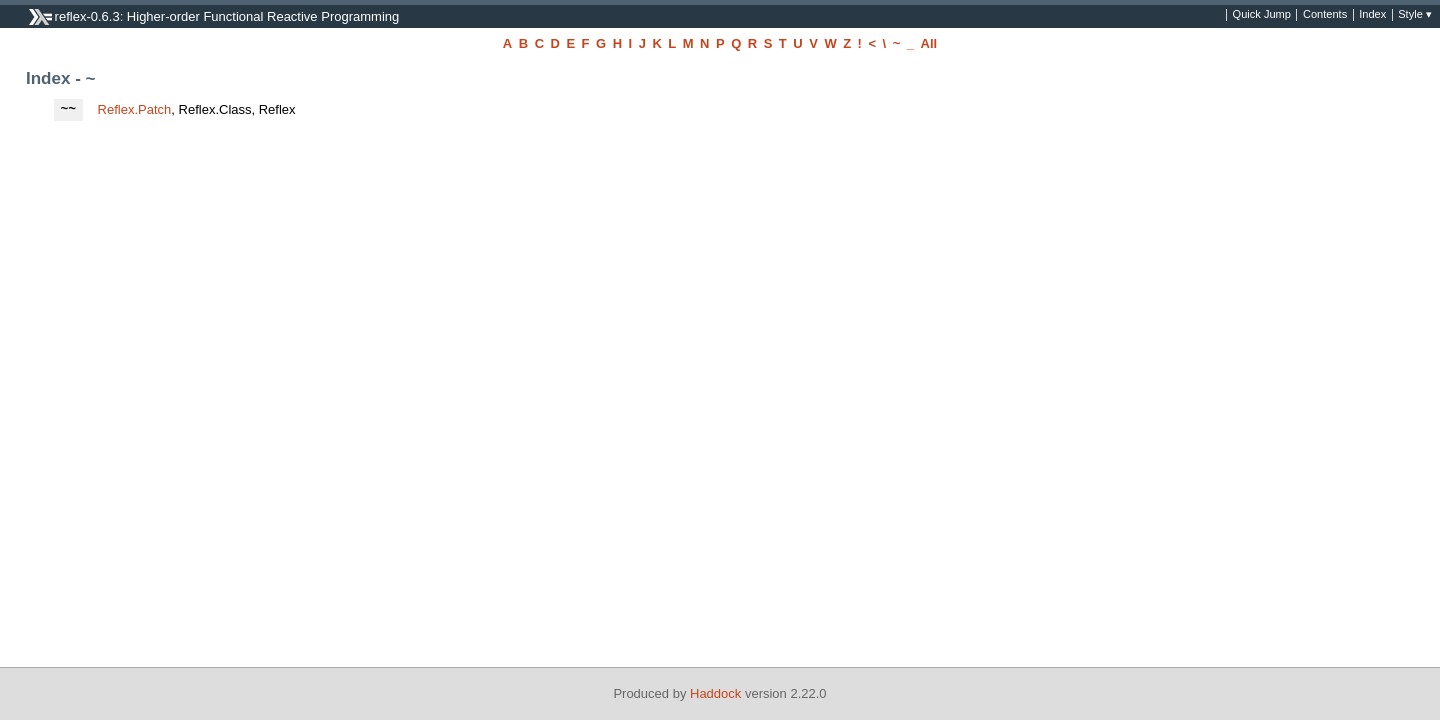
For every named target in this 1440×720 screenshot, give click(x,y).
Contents (1325, 15)
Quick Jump (1262, 15)
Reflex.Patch (135, 109)
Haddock (715, 693)
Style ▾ (1415, 15)
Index (1372, 15)
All (929, 43)
